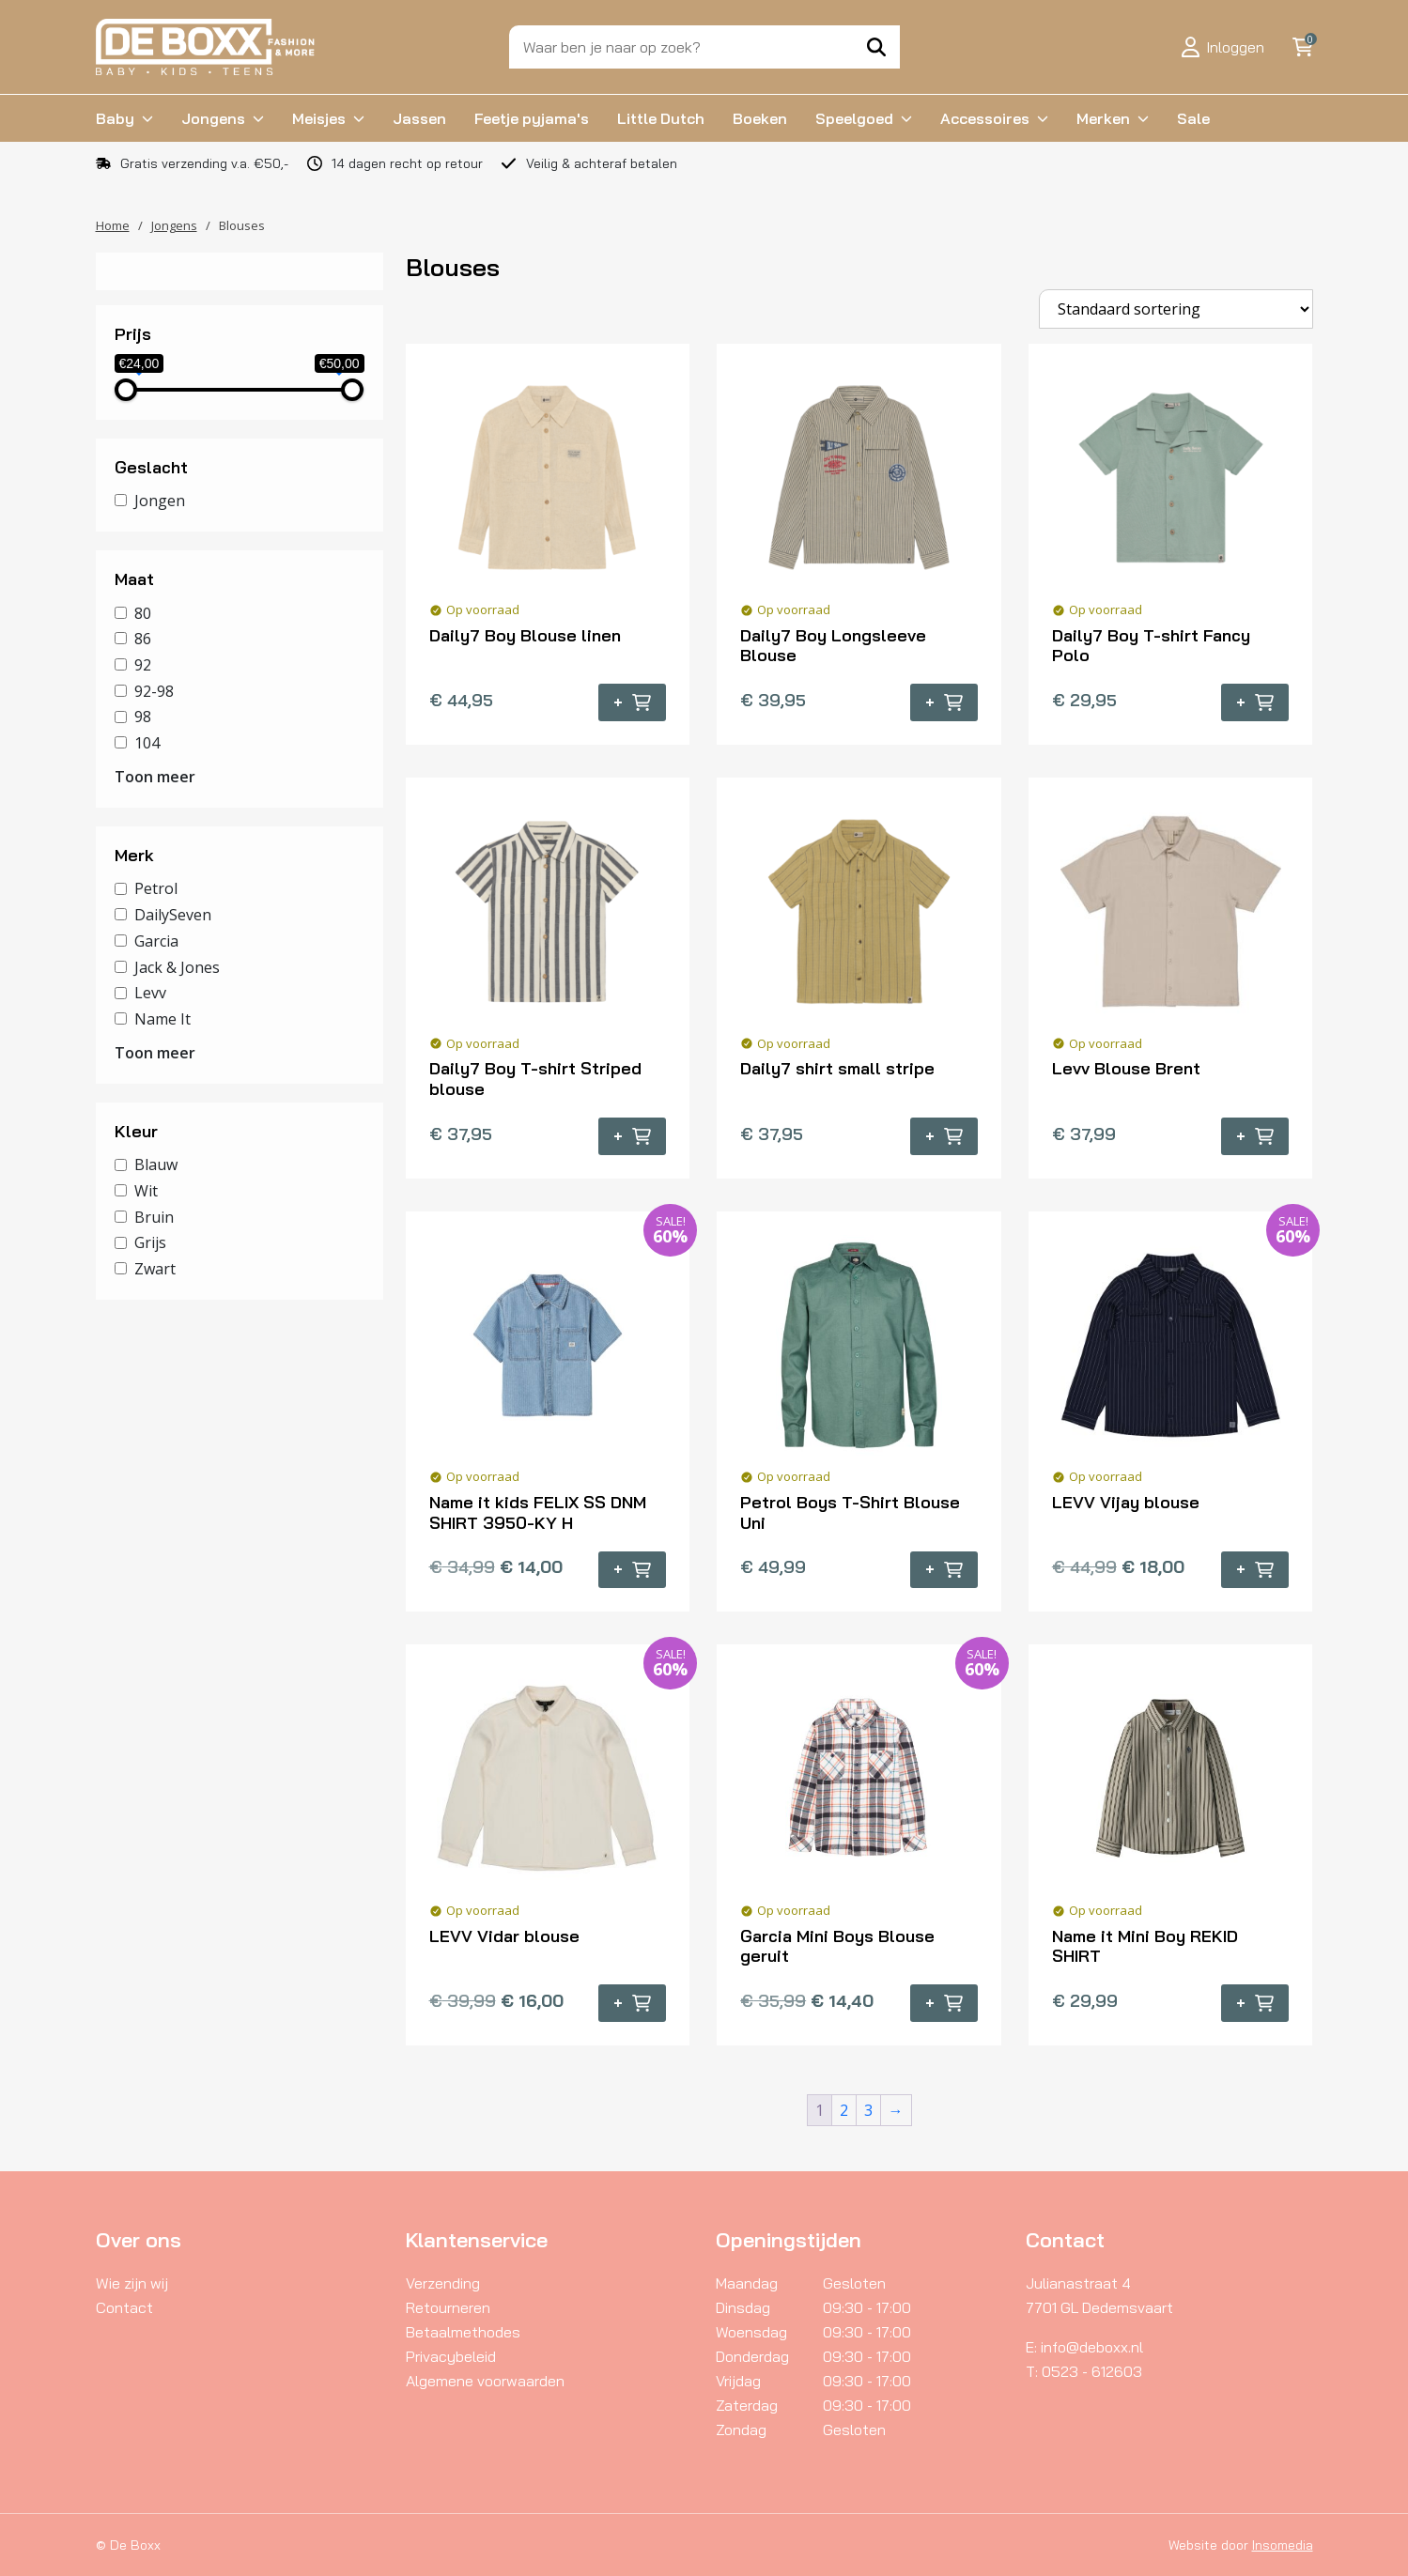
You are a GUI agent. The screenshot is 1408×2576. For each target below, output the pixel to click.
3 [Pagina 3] (868, 2110)
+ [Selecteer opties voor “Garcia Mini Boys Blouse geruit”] (944, 2003)
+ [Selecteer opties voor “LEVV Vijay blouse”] (1255, 1569)
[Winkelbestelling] (1176, 309)
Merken (1103, 118)
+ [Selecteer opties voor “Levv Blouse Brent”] (1255, 1136)
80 (142, 612)
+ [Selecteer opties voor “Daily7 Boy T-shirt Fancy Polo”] (1255, 702)
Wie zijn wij (132, 2283)
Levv (150, 992)
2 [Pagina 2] (844, 2110)
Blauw (156, 1164)
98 (142, 716)
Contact (124, 2307)
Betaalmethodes (463, 2331)
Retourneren (448, 2307)
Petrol (156, 888)
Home (113, 225)
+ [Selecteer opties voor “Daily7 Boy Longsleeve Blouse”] (944, 702)
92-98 (154, 690)
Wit (146, 1190)
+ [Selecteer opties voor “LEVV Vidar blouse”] (632, 2003)
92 (142, 665)
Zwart (155, 1268)
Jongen (159, 500)
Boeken (760, 118)
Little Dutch (660, 118)
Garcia (156, 941)
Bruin (154, 1216)
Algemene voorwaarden (485, 2380)
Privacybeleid (451, 2356)
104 (147, 743)
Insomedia (1282, 2545)
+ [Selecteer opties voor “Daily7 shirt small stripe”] (944, 1136)
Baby (115, 118)
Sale (1193, 118)
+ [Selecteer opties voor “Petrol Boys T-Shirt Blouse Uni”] (944, 1569)
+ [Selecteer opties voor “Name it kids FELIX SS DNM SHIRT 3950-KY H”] (632, 1569)
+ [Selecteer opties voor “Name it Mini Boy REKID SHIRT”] (1255, 2003)
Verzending (443, 2283)
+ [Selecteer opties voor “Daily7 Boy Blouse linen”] (632, 702)
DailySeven (172, 914)
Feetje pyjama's (531, 118)
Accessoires (984, 118)
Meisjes (319, 118)
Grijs (150, 1242)
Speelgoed (854, 118)
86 (142, 638)
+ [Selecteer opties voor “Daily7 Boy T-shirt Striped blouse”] (632, 1136)
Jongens (213, 118)
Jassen (419, 118)
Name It (162, 1019)
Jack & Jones (177, 966)
